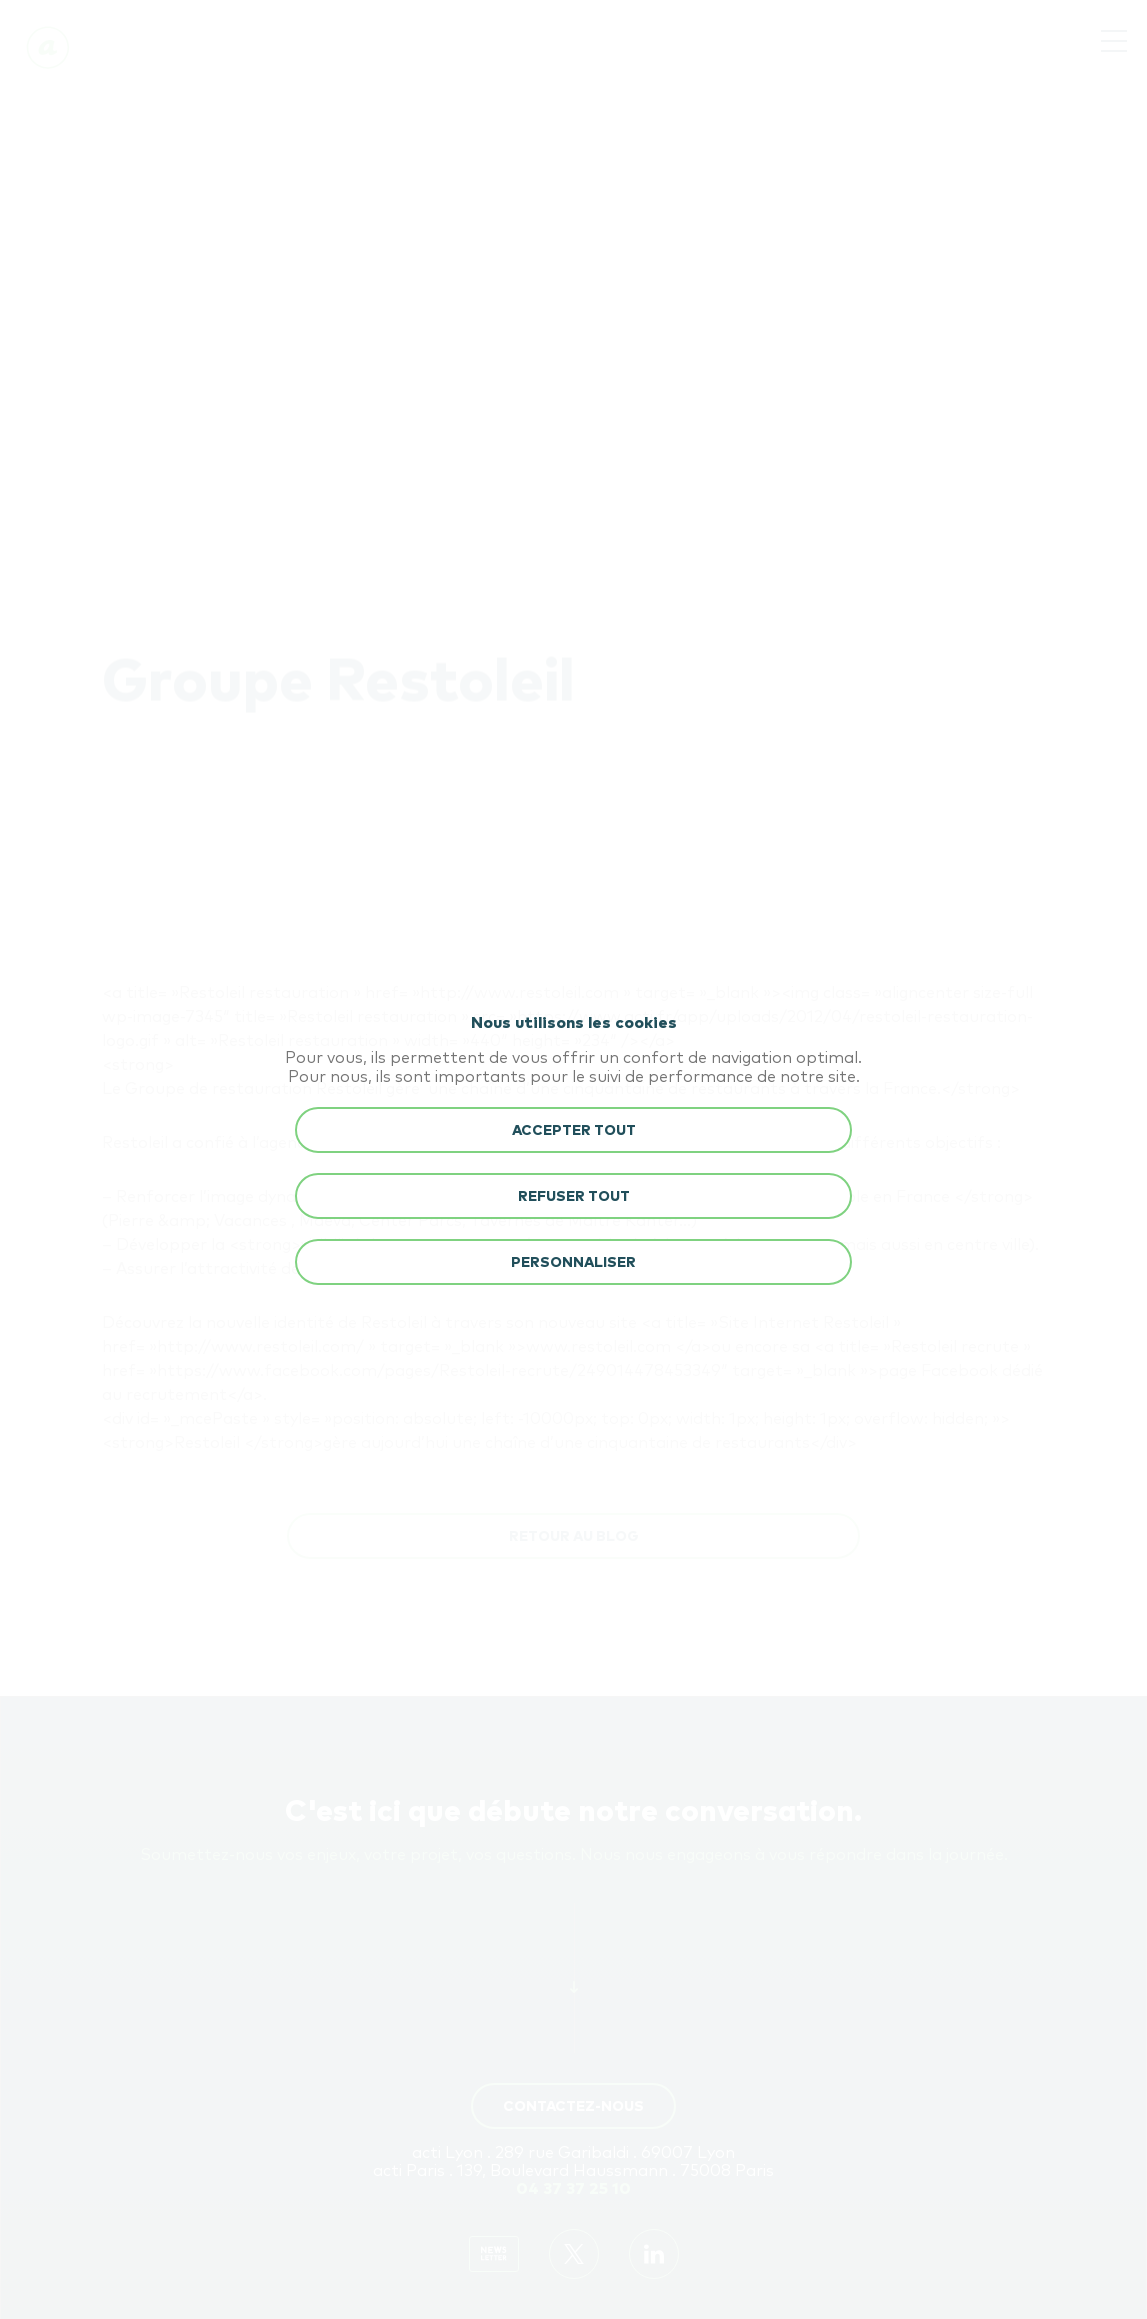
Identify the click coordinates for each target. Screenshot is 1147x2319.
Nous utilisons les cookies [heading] (574, 1023)
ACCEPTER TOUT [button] (574, 1131)
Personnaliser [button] (573, 1263)
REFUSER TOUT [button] (574, 1197)
